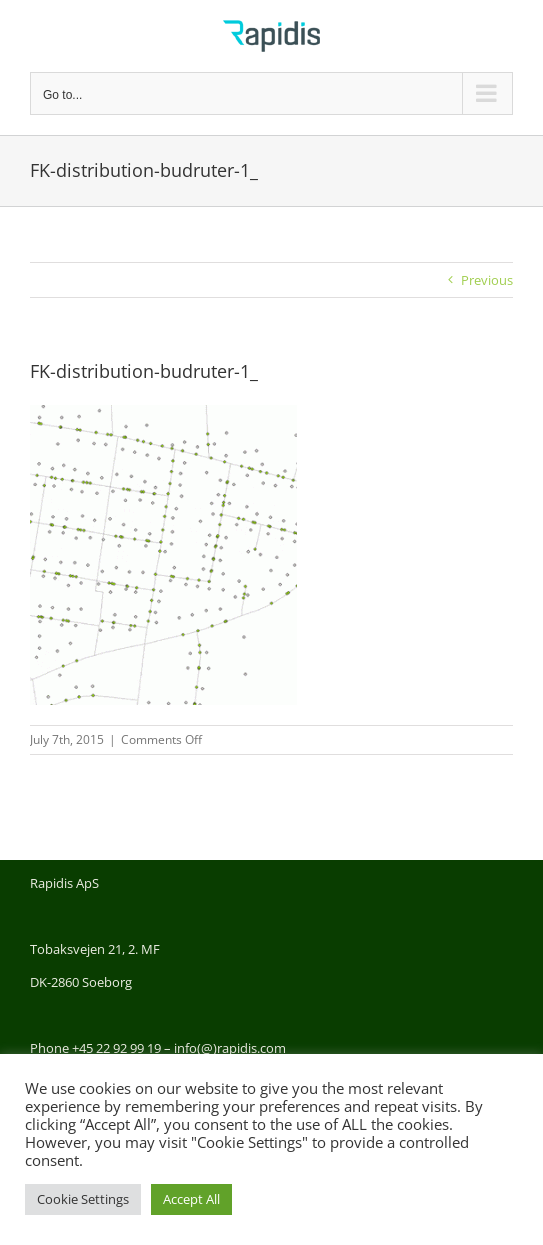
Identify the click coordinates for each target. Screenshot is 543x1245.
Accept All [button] (191, 1199)
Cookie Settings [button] (83, 1199)
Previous (487, 280)
